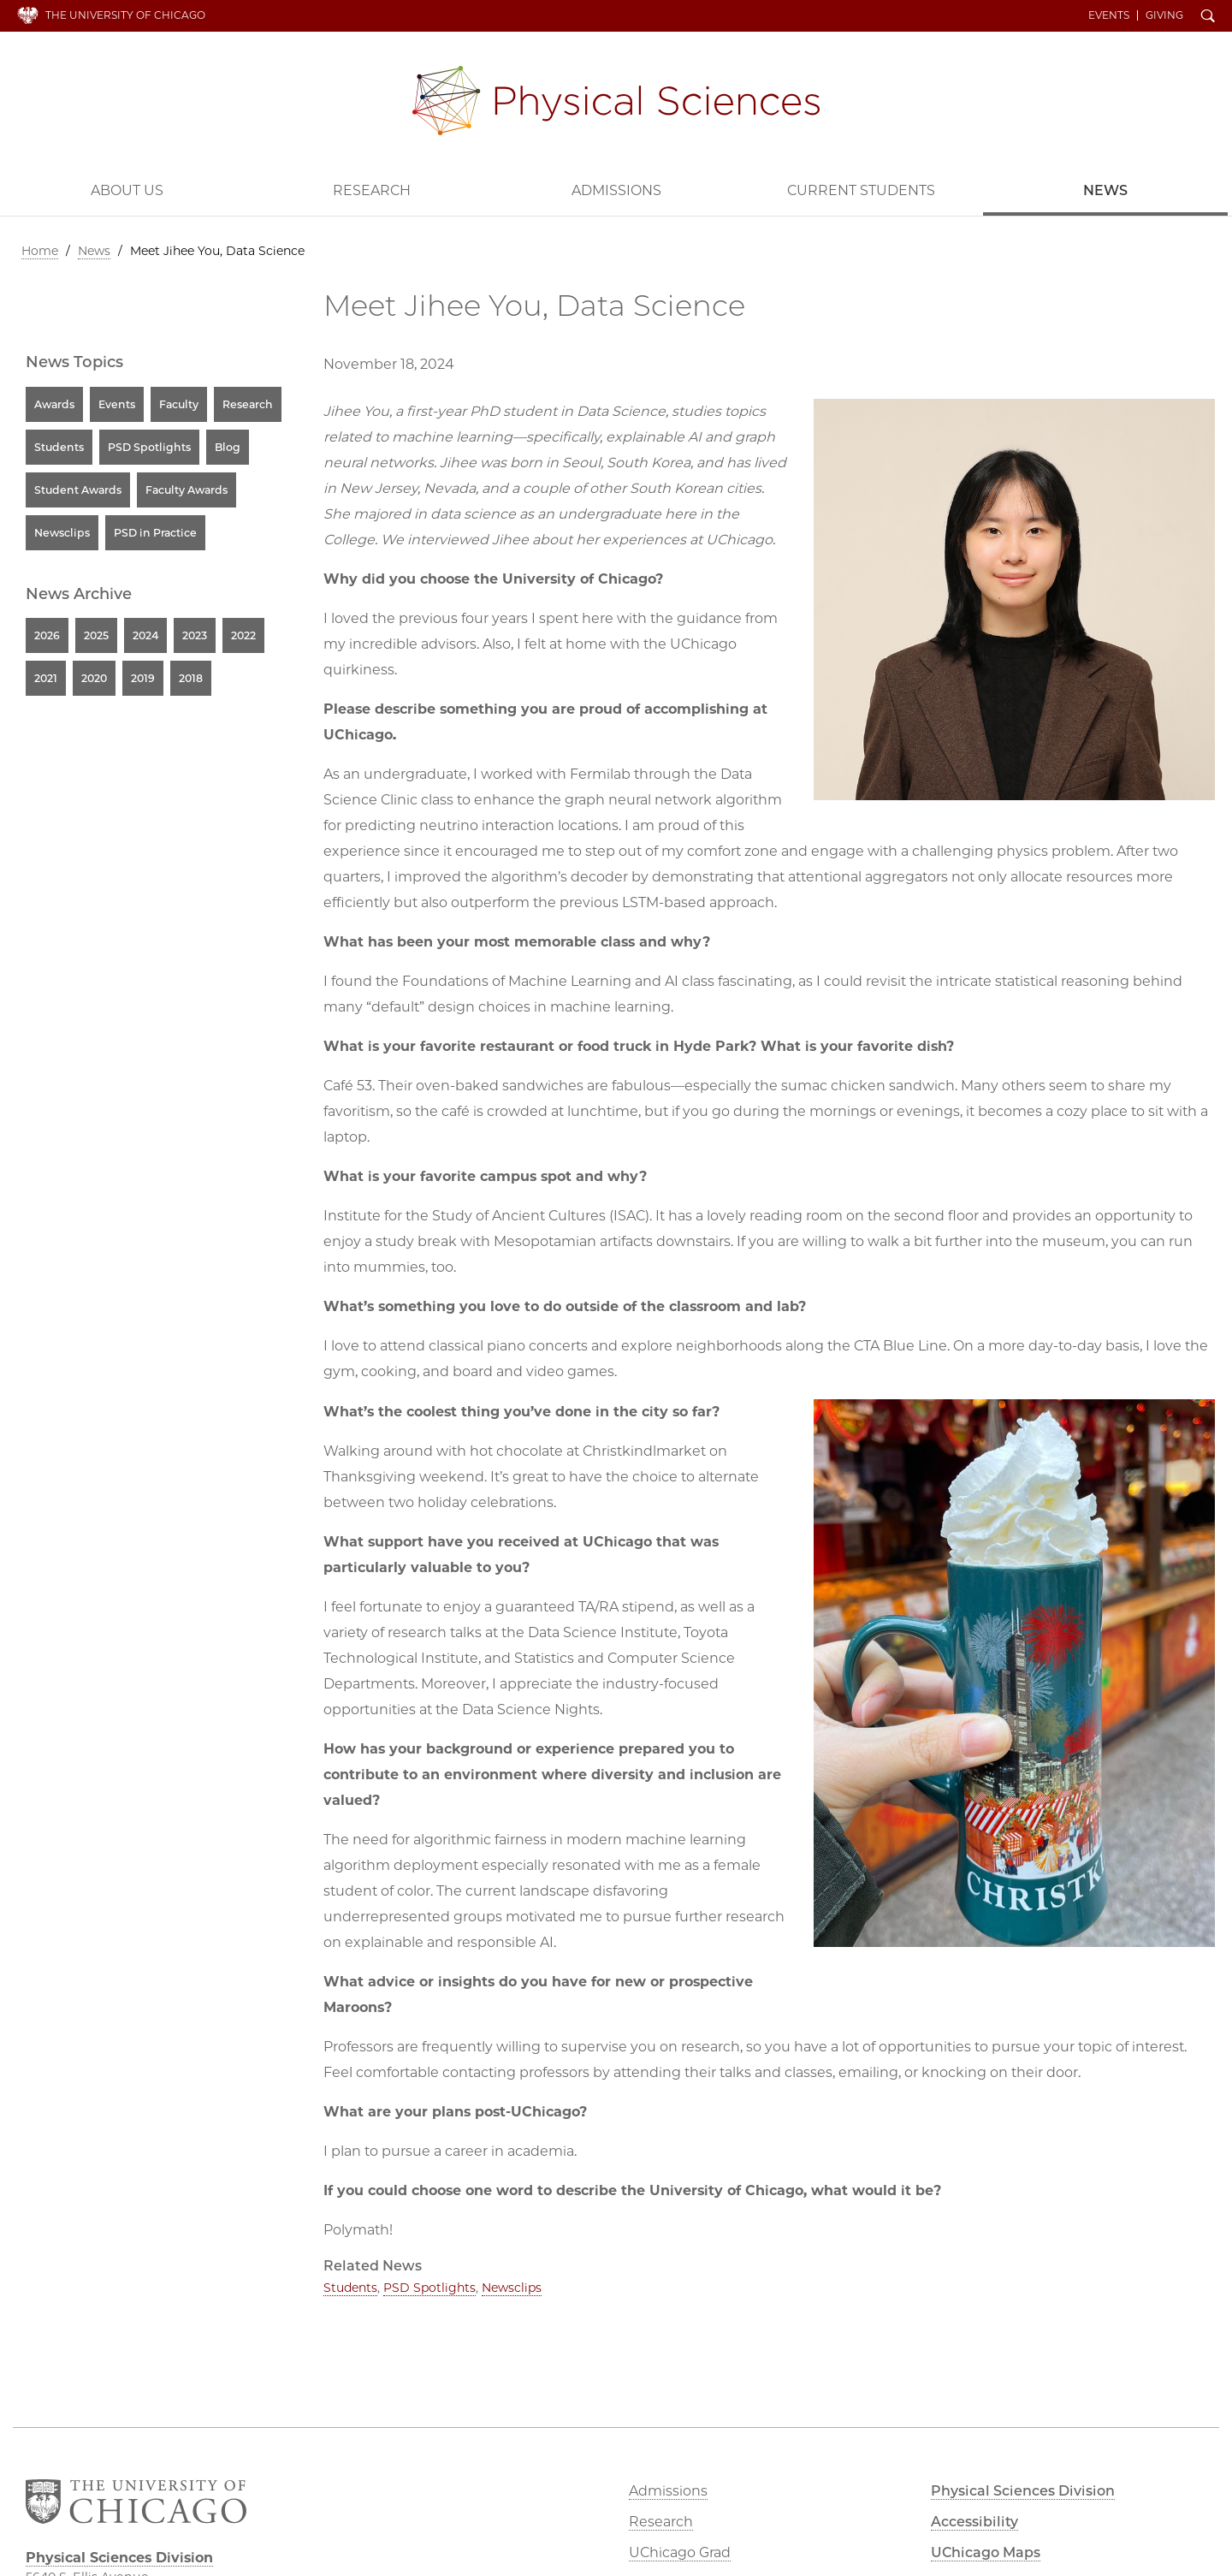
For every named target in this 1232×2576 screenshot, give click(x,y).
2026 (47, 635)
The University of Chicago (125, 15)
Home (39, 250)
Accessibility (974, 2522)
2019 (143, 678)
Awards (54, 404)
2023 (194, 635)
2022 (243, 635)
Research (372, 190)
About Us (127, 190)
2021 (45, 678)
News (1105, 190)
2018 (191, 678)
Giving (1164, 15)
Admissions (616, 190)
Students (350, 2287)
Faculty (178, 404)
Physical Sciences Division (616, 100)
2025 (96, 635)
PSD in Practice (155, 532)
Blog (227, 447)
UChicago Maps (985, 2552)
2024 (145, 635)
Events (1108, 15)
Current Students (861, 190)
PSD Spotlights (429, 2287)
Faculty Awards (186, 490)
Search (1208, 17)
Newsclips (512, 2287)
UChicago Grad (680, 2552)
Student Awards (77, 490)
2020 (94, 678)
